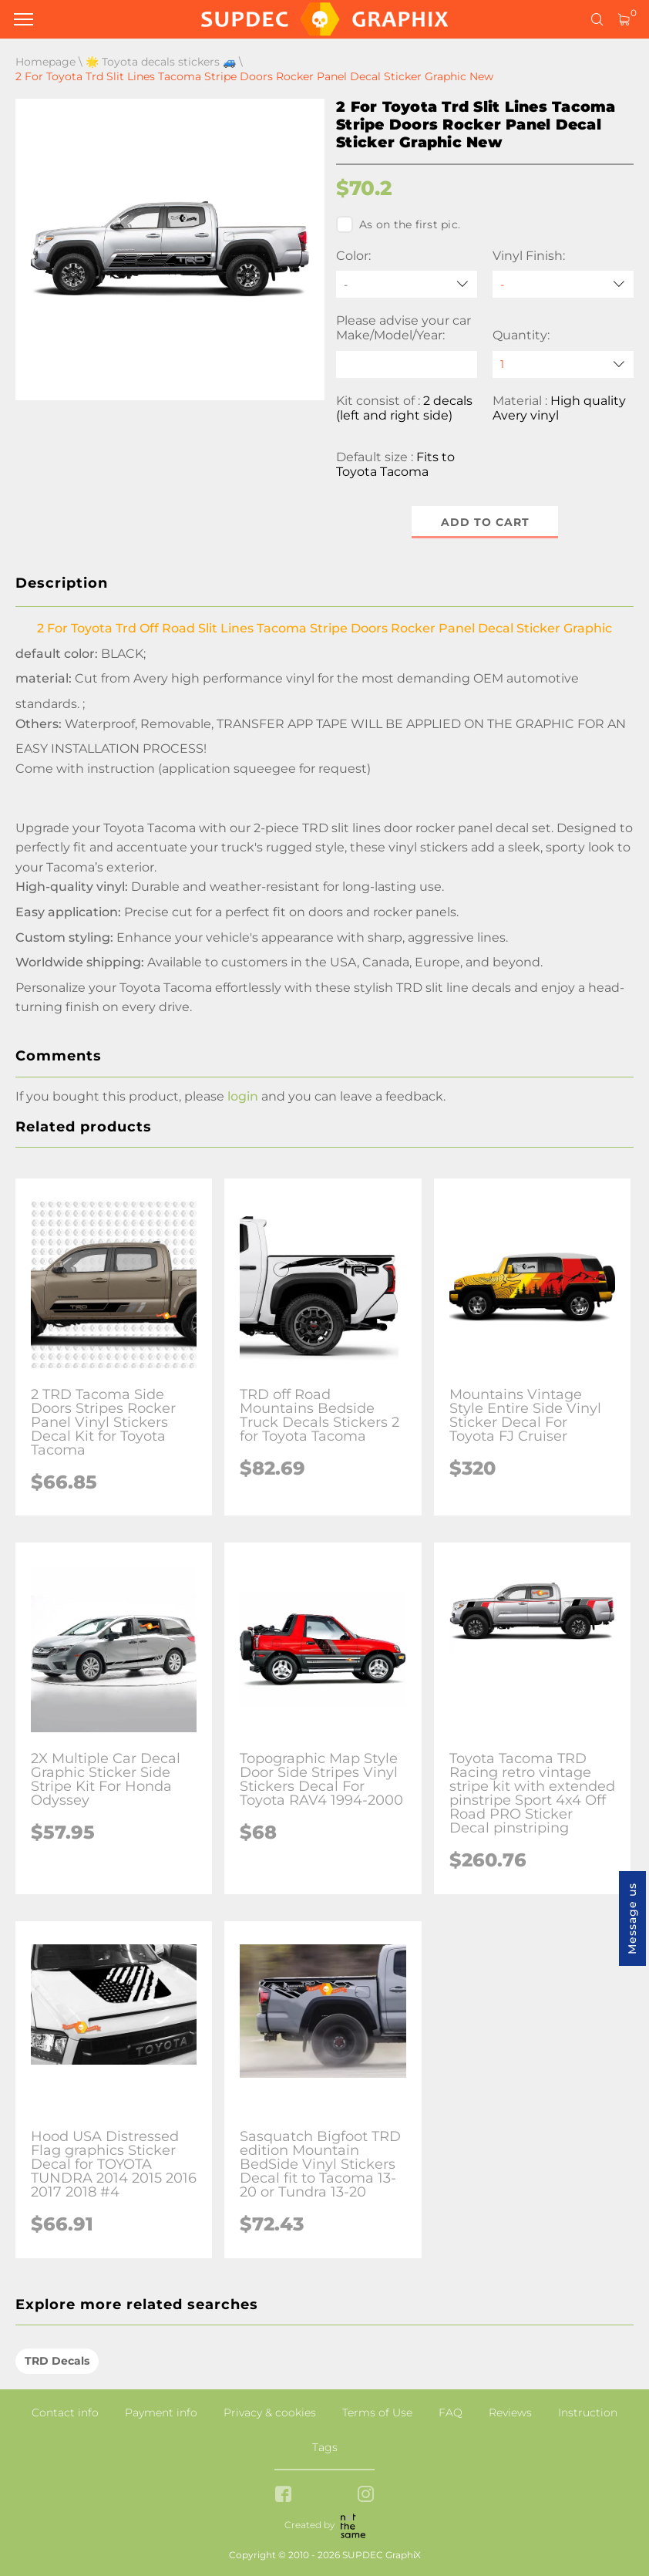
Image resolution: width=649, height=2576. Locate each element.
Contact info (65, 2412)
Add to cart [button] (485, 522)
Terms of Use (377, 2412)
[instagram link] (366, 2495)
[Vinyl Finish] (563, 284)
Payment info (161, 2412)
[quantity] (563, 364)
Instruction (587, 2412)
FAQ (450, 2412)
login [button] (242, 1096)
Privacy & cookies (270, 2412)
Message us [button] (632, 1918)
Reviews (510, 2412)
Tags (325, 2447)
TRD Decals (57, 2361)
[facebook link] (283, 2495)
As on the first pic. (398, 224)
